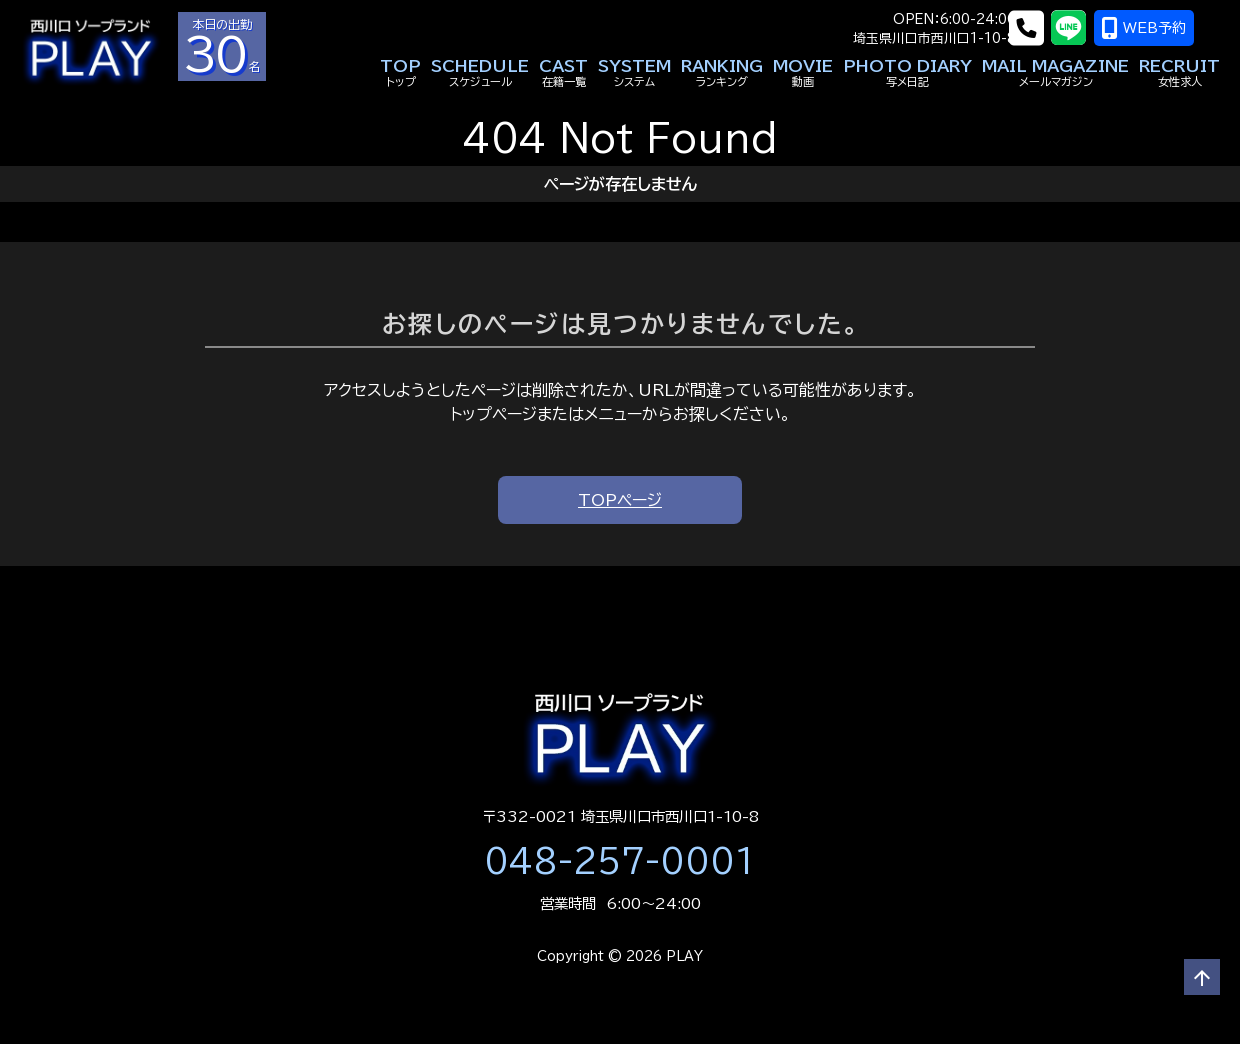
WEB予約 (1170, 28)
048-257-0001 (620, 861)
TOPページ (620, 500)
